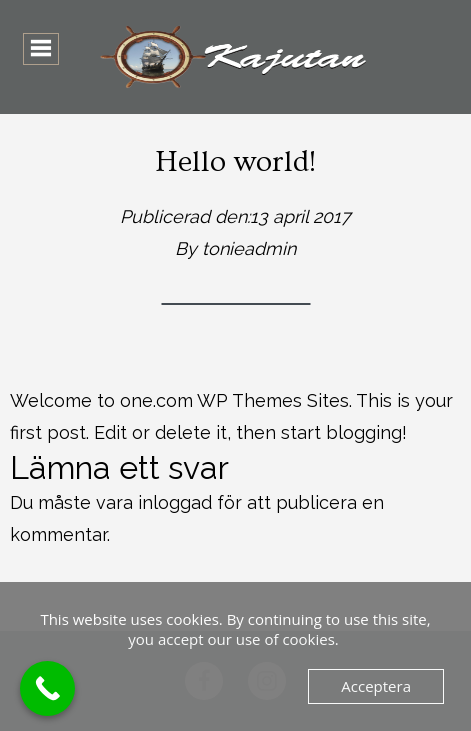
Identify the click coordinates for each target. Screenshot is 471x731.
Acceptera (376, 686)
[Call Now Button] (47, 688)
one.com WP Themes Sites (234, 400)
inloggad (175, 502)
